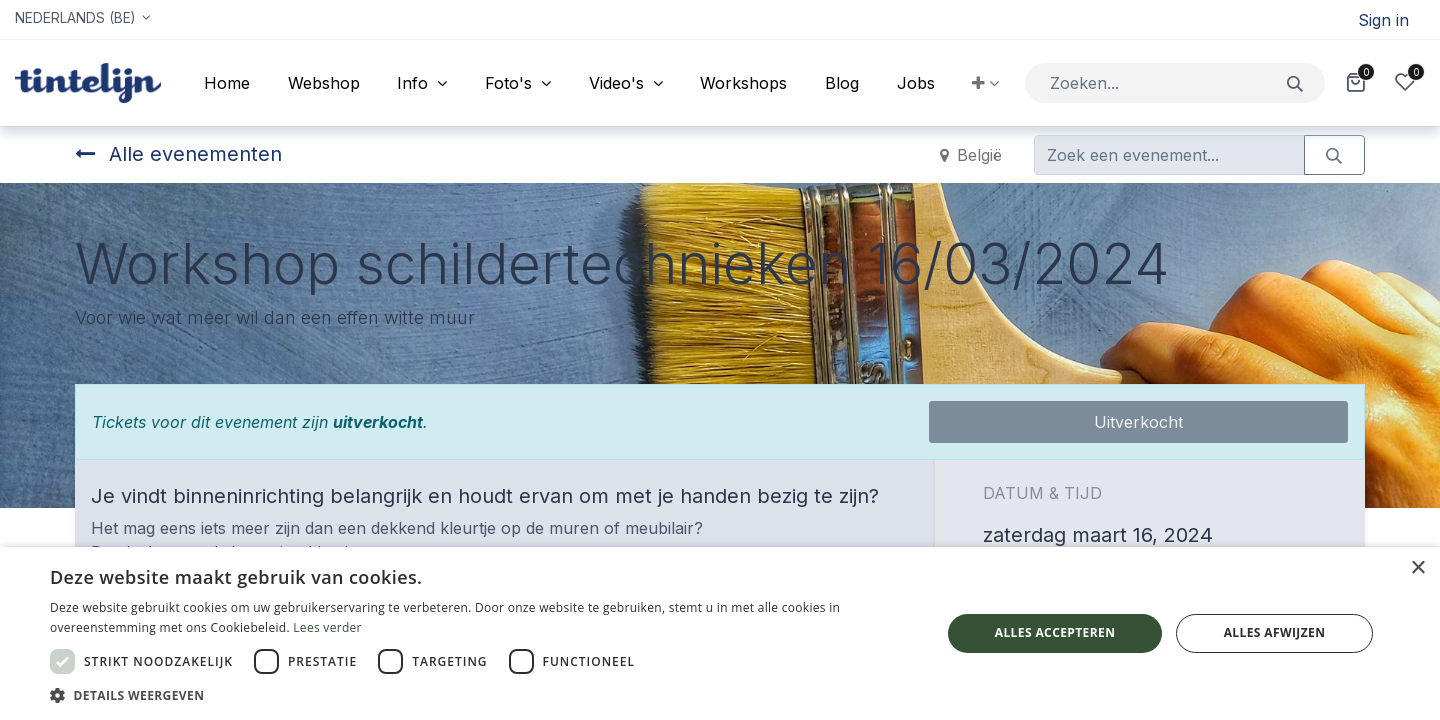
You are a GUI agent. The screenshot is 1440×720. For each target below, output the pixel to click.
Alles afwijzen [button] (1275, 632)
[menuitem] (227, 83)
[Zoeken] (1295, 82)
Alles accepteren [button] (1055, 632)
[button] (985, 83)
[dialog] (720, 633)
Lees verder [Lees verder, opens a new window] (327, 627)
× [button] (1417, 568)
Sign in (1383, 20)
